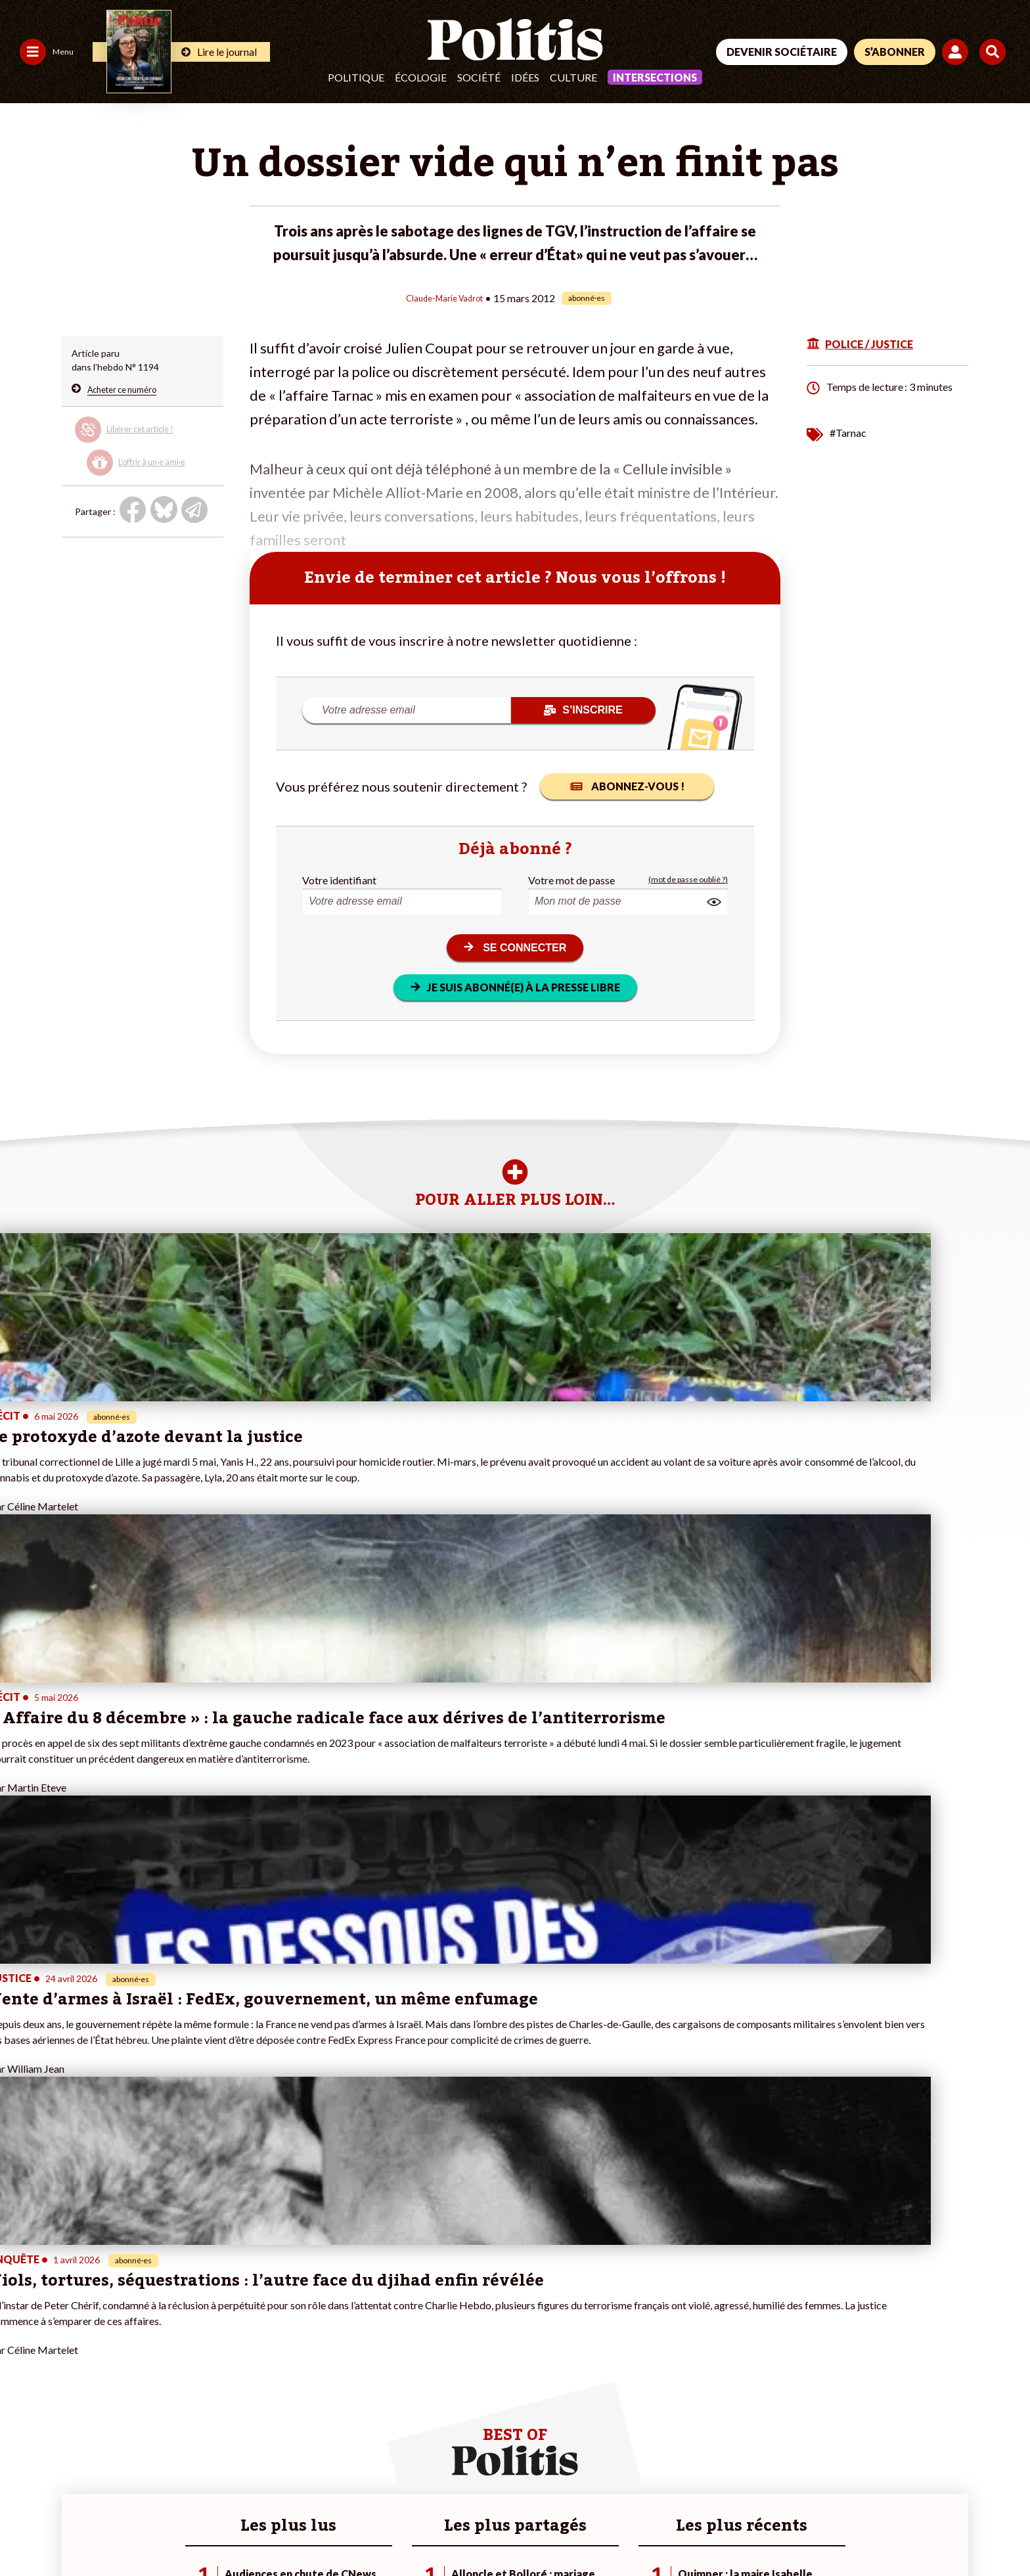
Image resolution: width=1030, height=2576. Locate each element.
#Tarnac (848, 431)
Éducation (106, 2352)
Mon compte (197, 2379)
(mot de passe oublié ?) (688, 879)
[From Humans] (853, 2507)
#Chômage (357, 2366)
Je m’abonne (196, 2338)
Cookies (535, 2530)
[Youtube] (919, 2477)
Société (479, 77)
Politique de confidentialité (388, 2530)
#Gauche (353, 2338)
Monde (99, 2310)
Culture (573, 77)
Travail (98, 2324)
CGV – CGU (287, 2530)
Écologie (421, 77)
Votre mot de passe (571, 878)
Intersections (655, 77)
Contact (25, 2530)
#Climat (351, 2310)
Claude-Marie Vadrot (444, 297)
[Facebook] (837, 2477)
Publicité (482, 2530)
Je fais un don (199, 2310)
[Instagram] (961, 2477)
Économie (105, 2338)
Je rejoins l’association (216, 2352)
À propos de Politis (209, 2366)
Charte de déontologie (196, 2530)
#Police (350, 2324)
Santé (97, 2366)
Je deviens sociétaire (214, 2324)
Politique (356, 77)
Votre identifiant (339, 878)
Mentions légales (94, 2530)
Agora (19, 2310)
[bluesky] (877, 2477)
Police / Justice (116, 2379)
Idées (525, 77)
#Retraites (357, 2352)
